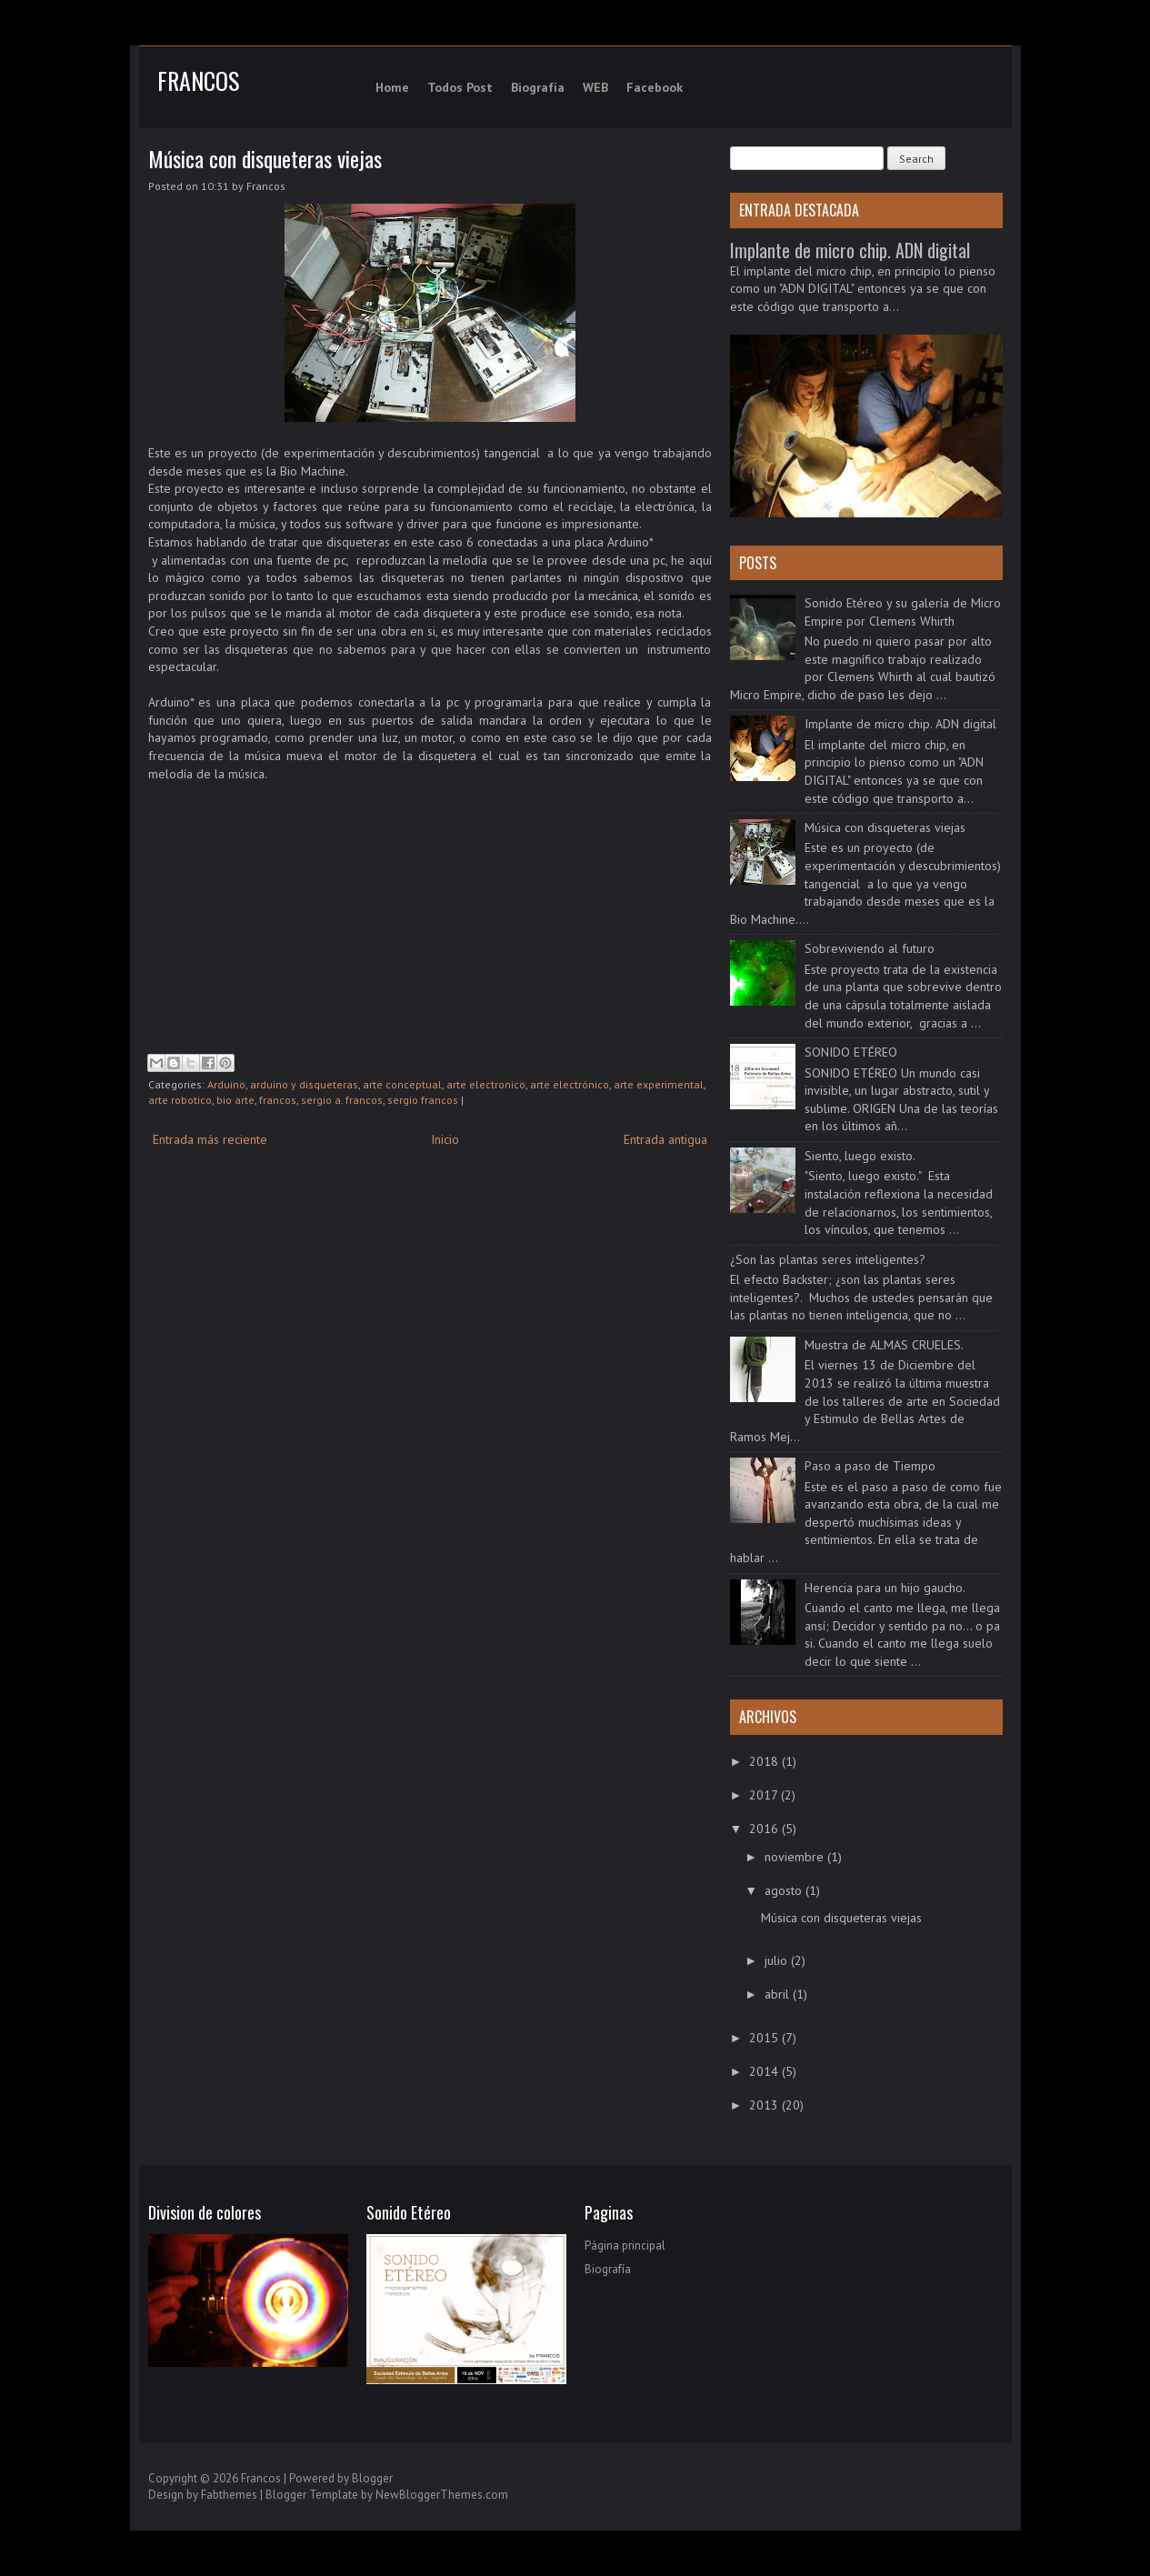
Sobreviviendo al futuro (870, 948)
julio (778, 1960)
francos (277, 1100)
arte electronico (485, 1084)
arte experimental (659, 1084)
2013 (765, 2105)
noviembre (796, 1857)
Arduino (226, 1084)
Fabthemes (229, 2494)
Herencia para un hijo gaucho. (885, 1587)
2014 (765, 2071)
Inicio (445, 1139)
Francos (198, 80)
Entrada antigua (665, 1139)
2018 (765, 1761)
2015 (765, 2038)
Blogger (372, 2478)
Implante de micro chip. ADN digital (850, 250)
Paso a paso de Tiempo (870, 1466)
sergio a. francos (342, 1100)
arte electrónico (569, 1084)
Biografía (608, 2269)
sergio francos (422, 1100)
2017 (765, 1795)
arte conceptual (402, 1084)
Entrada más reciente (210, 1139)
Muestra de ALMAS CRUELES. (884, 1345)
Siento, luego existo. (860, 1156)
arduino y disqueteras (304, 1084)
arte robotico (180, 1100)
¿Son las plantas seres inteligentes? (827, 1259)
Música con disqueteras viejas (265, 158)
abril (779, 1994)
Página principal (625, 2245)
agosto (785, 1890)
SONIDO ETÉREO (851, 1052)
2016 (765, 1828)
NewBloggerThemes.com (441, 2494)
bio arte (235, 1100)
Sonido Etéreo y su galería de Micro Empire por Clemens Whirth (903, 612)
